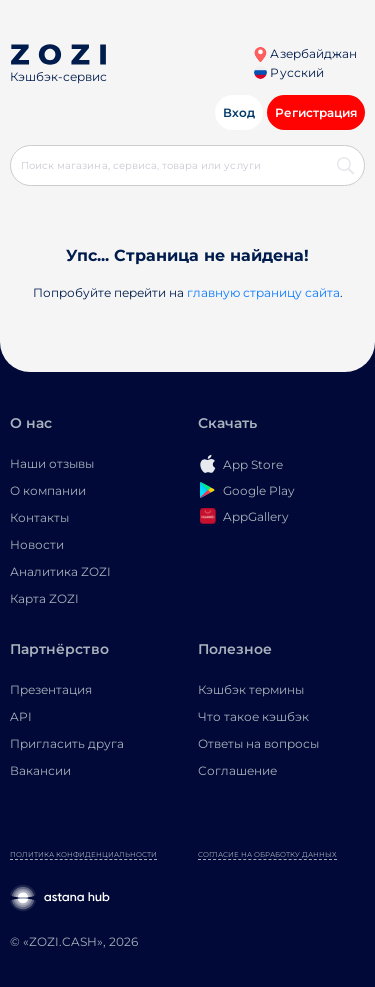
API (21, 716)
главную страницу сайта (263, 292)
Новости (37, 544)
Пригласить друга (67, 743)
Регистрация (316, 112)
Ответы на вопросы (258, 743)
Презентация (51, 689)
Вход (239, 112)
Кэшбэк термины (251, 689)
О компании (48, 490)
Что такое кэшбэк (253, 716)
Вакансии (40, 770)
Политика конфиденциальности (83, 854)
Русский (288, 72)
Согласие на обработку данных (267, 854)
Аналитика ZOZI (60, 571)
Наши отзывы (52, 463)
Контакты (39, 517)
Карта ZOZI (44, 598)
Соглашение (237, 770)
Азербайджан (305, 53)
